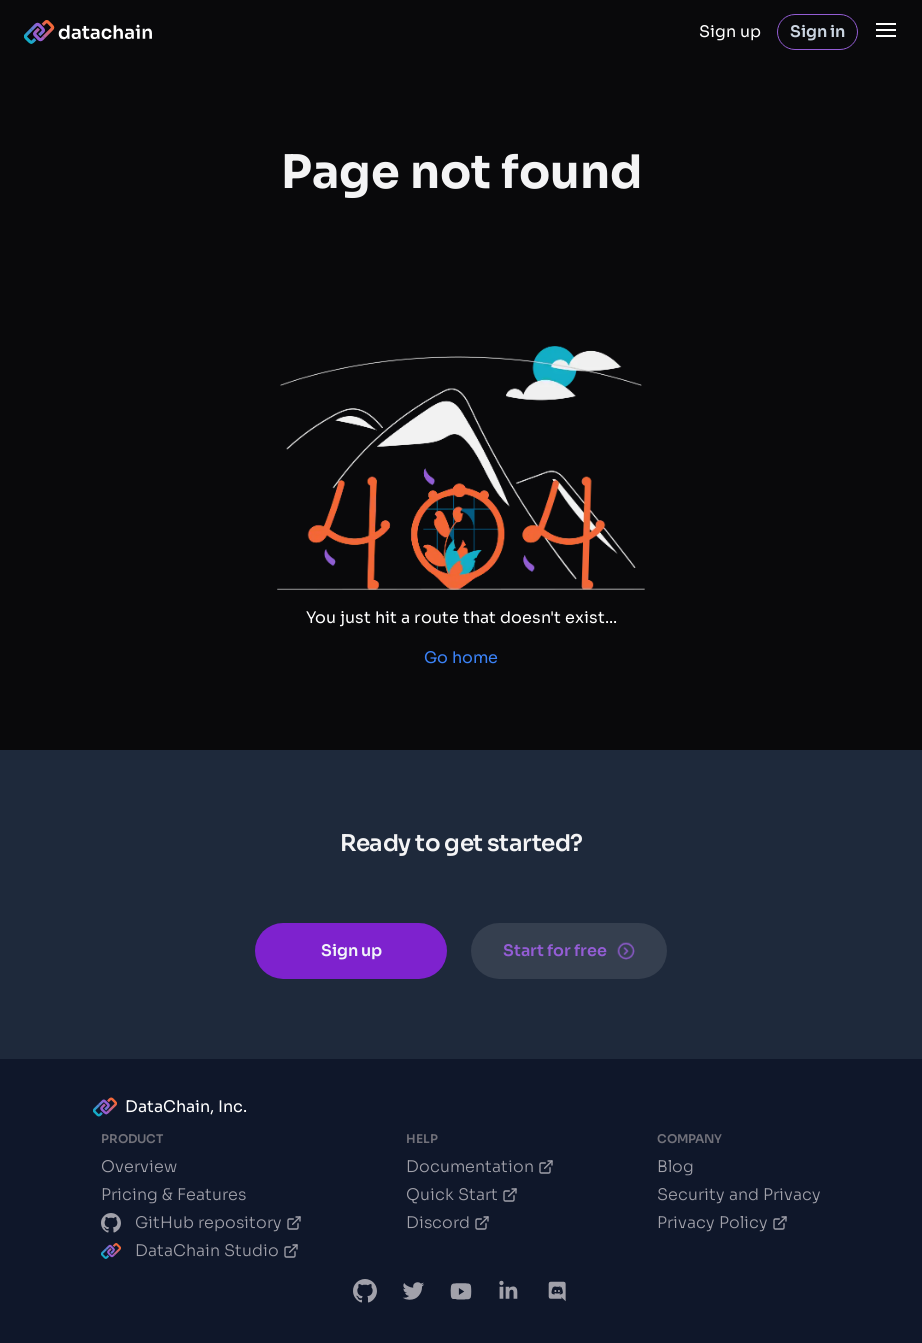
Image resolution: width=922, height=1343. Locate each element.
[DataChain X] (413, 1291)
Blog (675, 1166)
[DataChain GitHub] (365, 1291)
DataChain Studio (200, 1250)
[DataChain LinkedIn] (509, 1291)
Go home (461, 657)
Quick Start (462, 1194)
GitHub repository (201, 1222)
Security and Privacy (739, 1194)
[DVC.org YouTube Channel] (461, 1291)
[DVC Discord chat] (557, 1291)
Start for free (569, 950)
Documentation (480, 1166)
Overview (139, 1166)
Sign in (817, 31)
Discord (448, 1222)
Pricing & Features (173, 1194)
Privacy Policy (722, 1222)
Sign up (730, 31)
